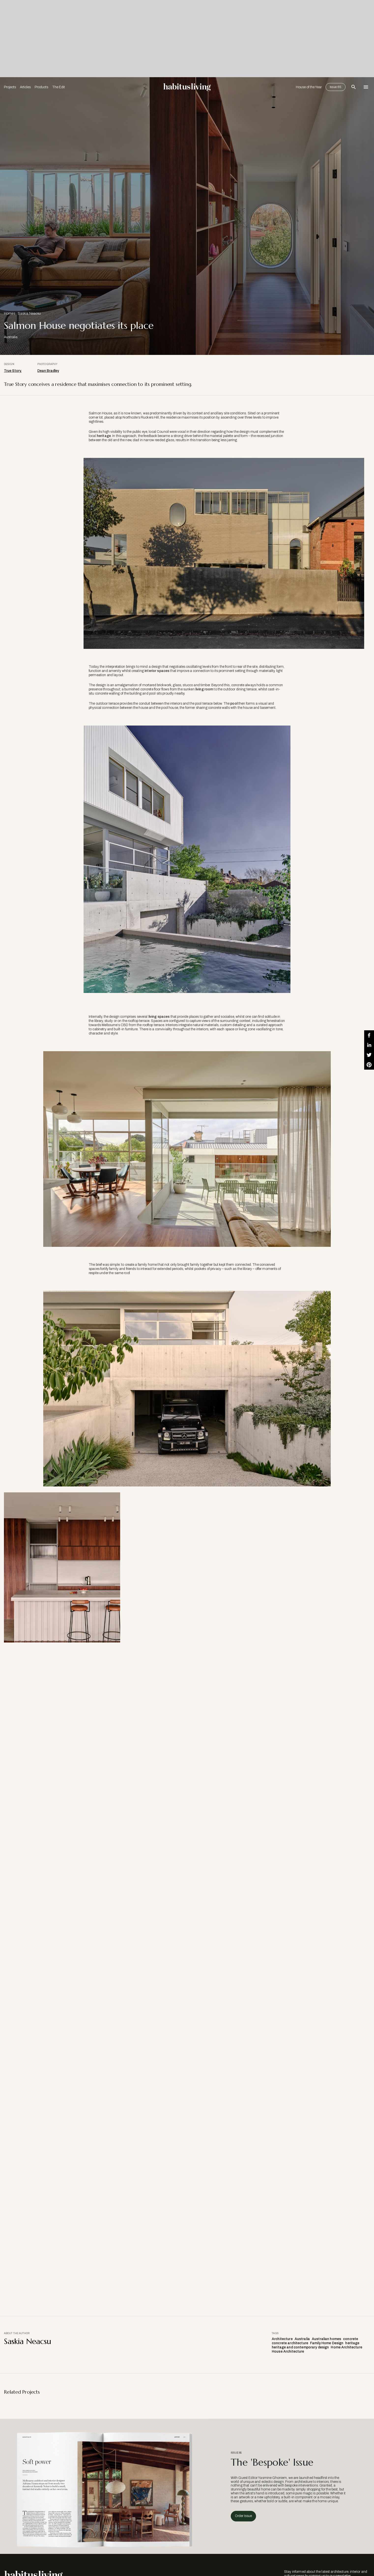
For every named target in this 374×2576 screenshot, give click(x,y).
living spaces (159, 1017)
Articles (25, 87)
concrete (350, 2339)
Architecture (282, 2339)
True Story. (13, 371)
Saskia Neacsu (29, 313)
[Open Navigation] (366, 87)
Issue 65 (335, 87)
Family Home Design (327, 2343)
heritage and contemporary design (300, 2347)
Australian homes (326, 2339)
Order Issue (243, 2516)
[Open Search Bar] (353, 87)
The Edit (58, 87)
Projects (10, 87)
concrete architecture (290, 2343)
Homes (9, 313)
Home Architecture (346, 2347)
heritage (104, 436)
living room (204, 689)
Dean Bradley (48, 371)
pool (234, 703)
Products (41, 87)
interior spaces (156, 671)
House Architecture (288, 2351)
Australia (302, 2339)
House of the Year (309, 87)
